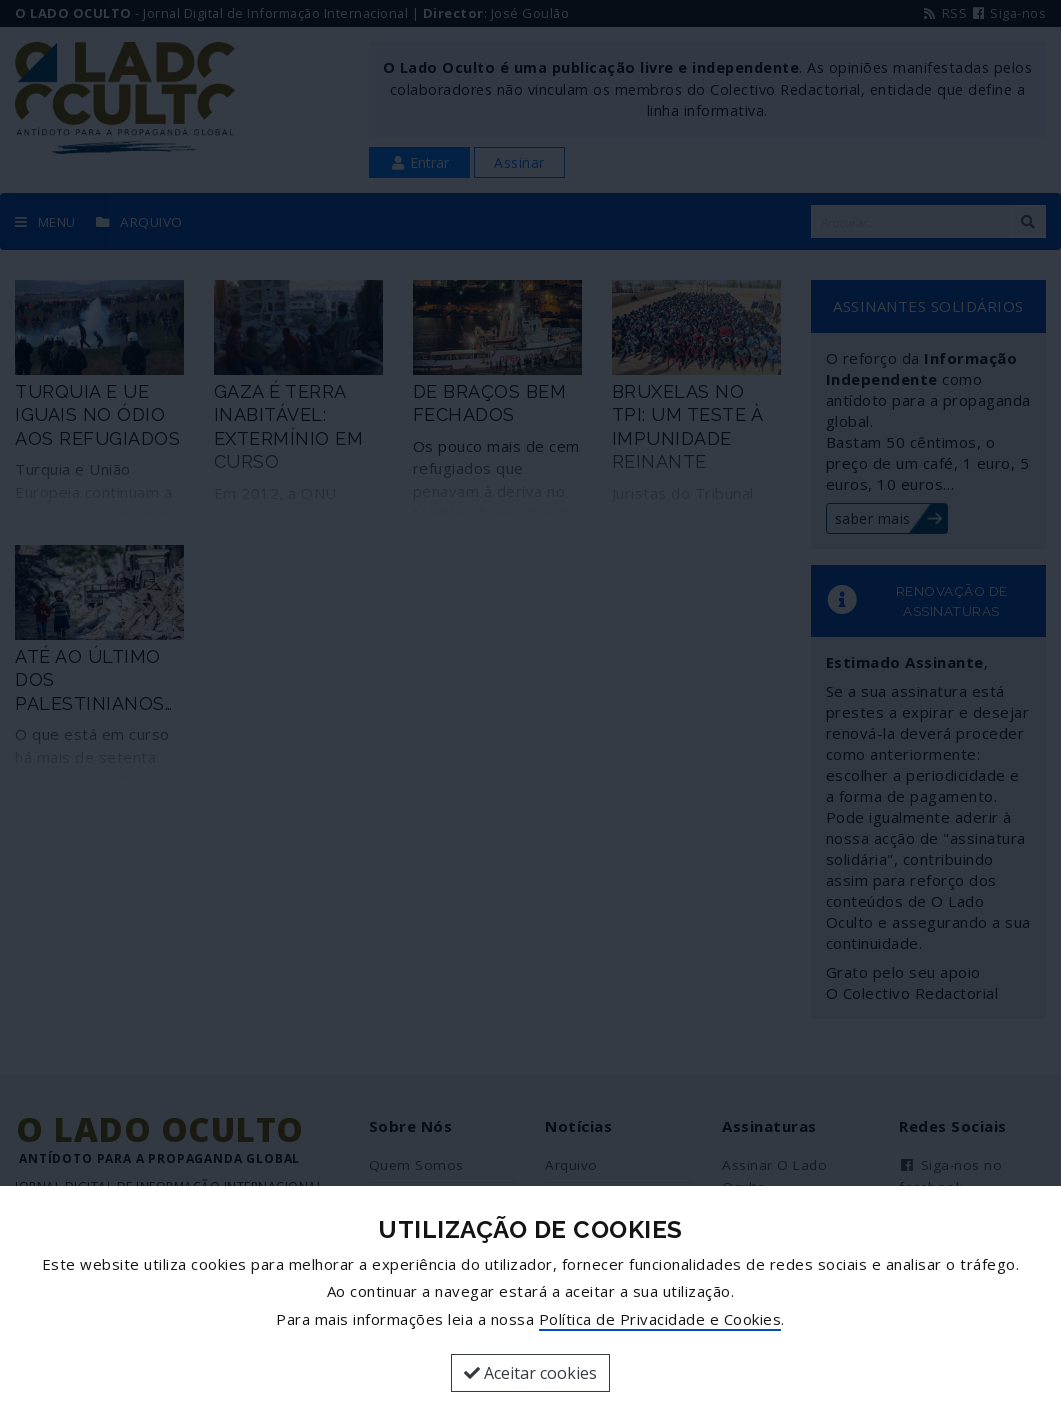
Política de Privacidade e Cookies (660, 1319)
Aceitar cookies (530, 1373)
